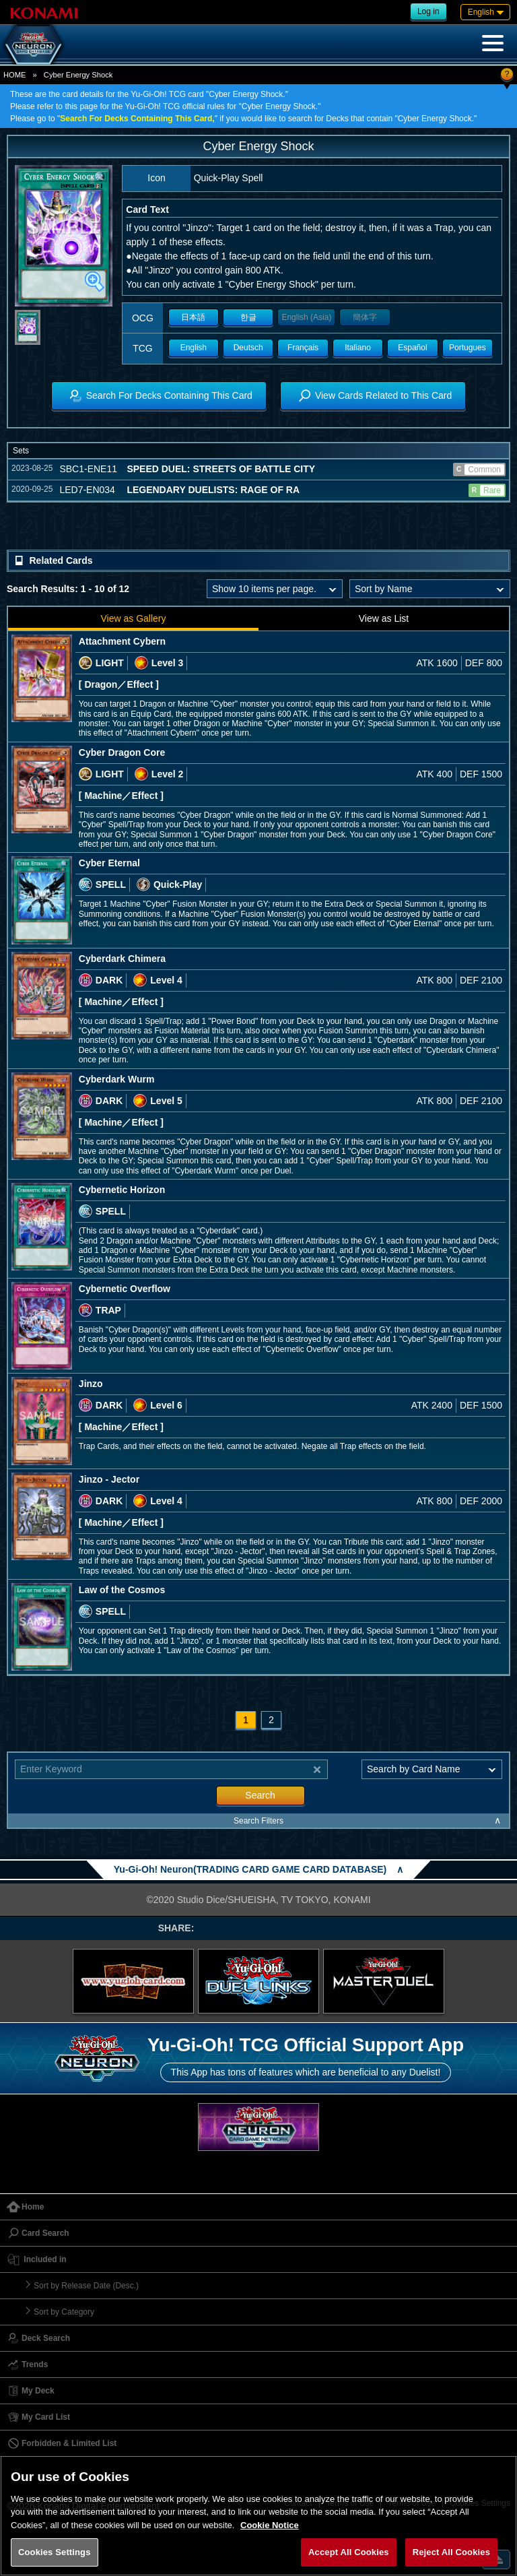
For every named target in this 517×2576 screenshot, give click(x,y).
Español (412, 347)
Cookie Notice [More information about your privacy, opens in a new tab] (269, 2525)
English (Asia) (306, 317)
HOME (14, 75)
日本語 (193, 317)
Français (302, 347)
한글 (248, 317)
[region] (258, 2515)
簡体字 (365, 317)
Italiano (358, 347)
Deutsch (248, 347)
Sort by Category (64, 2312)
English (193, 347)
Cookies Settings (54, 2552)
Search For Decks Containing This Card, (137, 118)
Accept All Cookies (348, 2552)
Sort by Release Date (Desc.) (86, 2285)
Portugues (467, 347)
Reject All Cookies (451, 2552)
